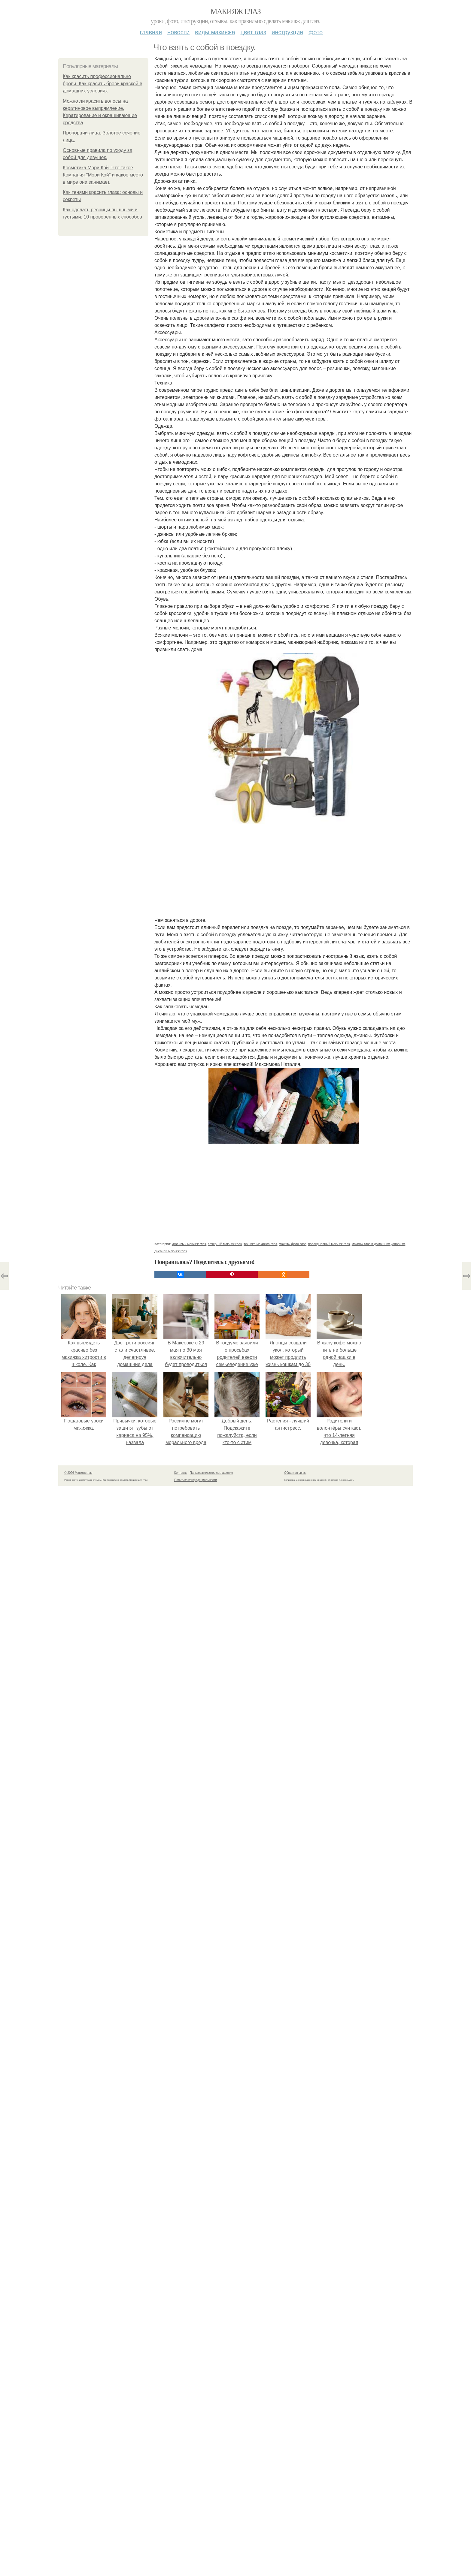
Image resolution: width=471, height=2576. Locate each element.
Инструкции (287, 32)
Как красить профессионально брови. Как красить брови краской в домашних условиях (102, 83)
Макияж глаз (236, 11)
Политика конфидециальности (195, 1480)
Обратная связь (295, 1472)
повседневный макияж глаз (329, 1244)
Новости (178, 32)
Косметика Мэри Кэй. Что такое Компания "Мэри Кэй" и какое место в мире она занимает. (103, 175)
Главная (151, 32)
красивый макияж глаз (189, 1244)
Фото (315, 32)
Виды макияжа (215, 32)
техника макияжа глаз (260, 1244)
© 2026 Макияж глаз (78, 1472)
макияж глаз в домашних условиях (378, 1244)
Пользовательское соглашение (211, 1472)
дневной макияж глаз (170, 1251)
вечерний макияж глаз (225, 1244)
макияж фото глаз (292, 1244)
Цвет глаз (253, 32)
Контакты (180, 1472)
